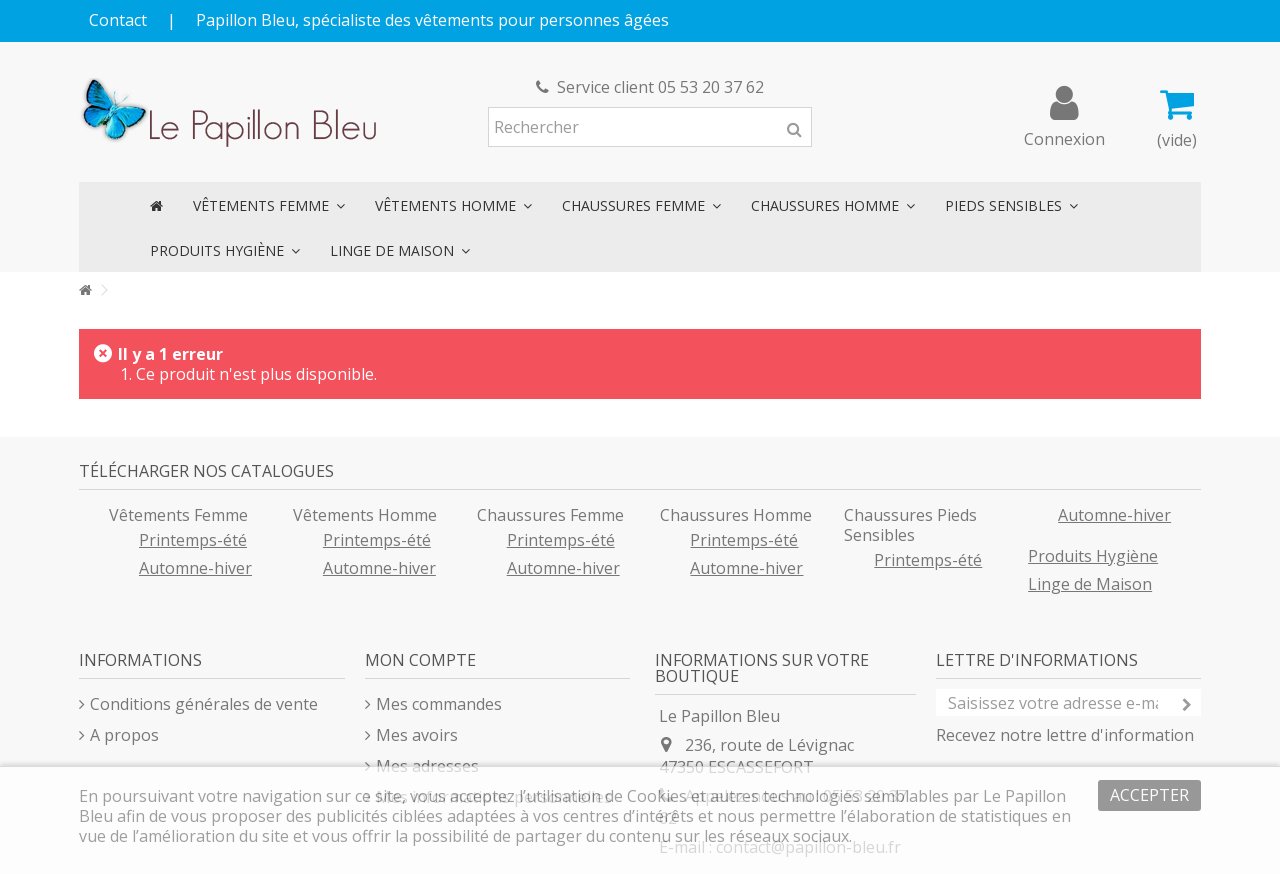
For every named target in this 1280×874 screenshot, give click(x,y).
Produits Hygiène (1093, 556)
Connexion (1064, 136)
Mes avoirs (417, 735)
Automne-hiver (195, 568)
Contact (118, 20)
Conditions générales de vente (204, 704)
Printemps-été (193, 540)
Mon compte (420, 660)
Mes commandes (439, 704)
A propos (124, 735)
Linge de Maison (1090, 584)
